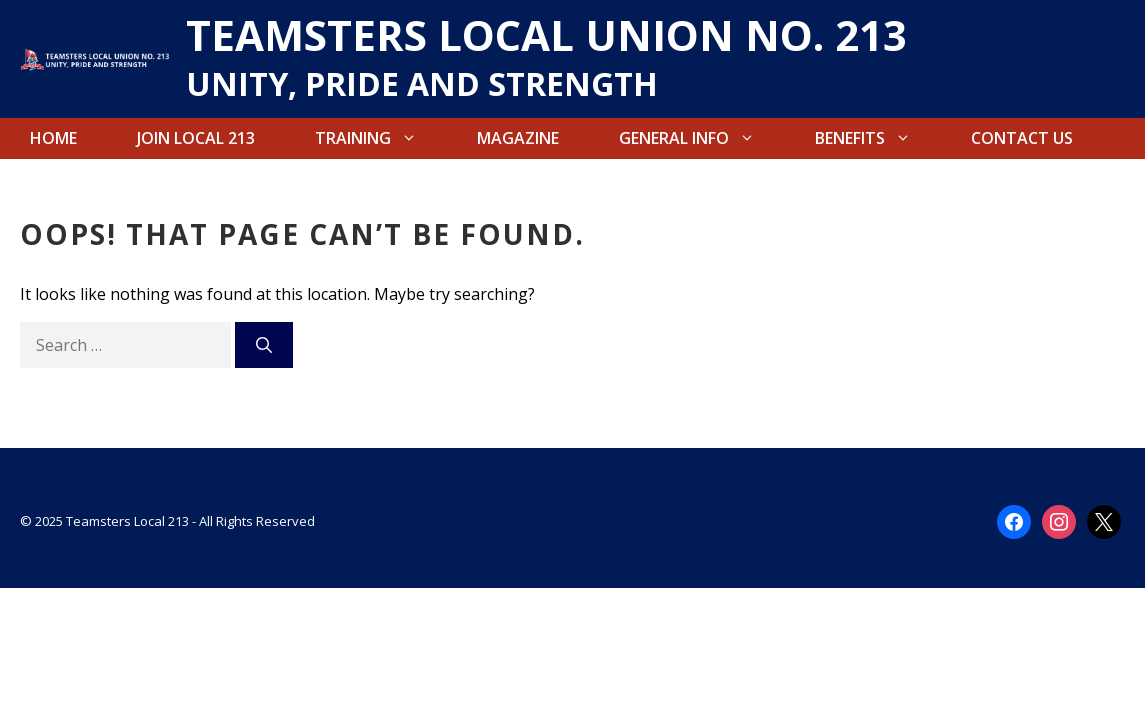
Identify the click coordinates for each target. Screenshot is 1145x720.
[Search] (264, 345)
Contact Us (1022, 138)
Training (381, 138)
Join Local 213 (196, 138)
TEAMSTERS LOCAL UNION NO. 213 (546, 34)
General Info (702, 138)
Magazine (518, 138)
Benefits (878, 138)
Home (53, 138)
